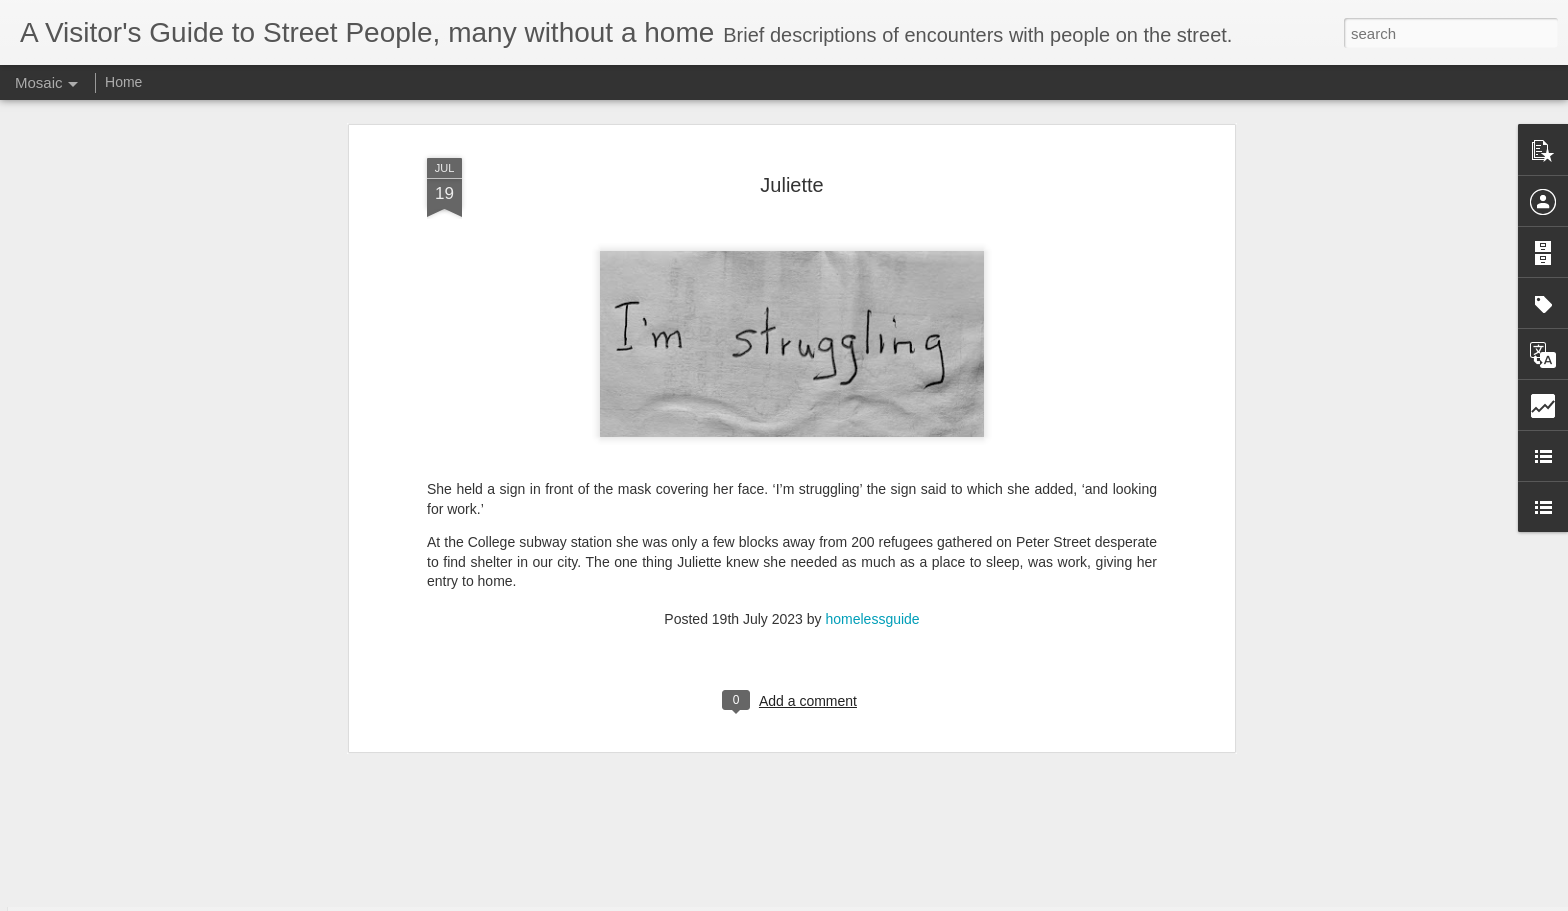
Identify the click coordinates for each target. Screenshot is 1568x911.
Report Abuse (905, 900)
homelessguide (872, 520)
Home (123, 82)
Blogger (846, 900)
